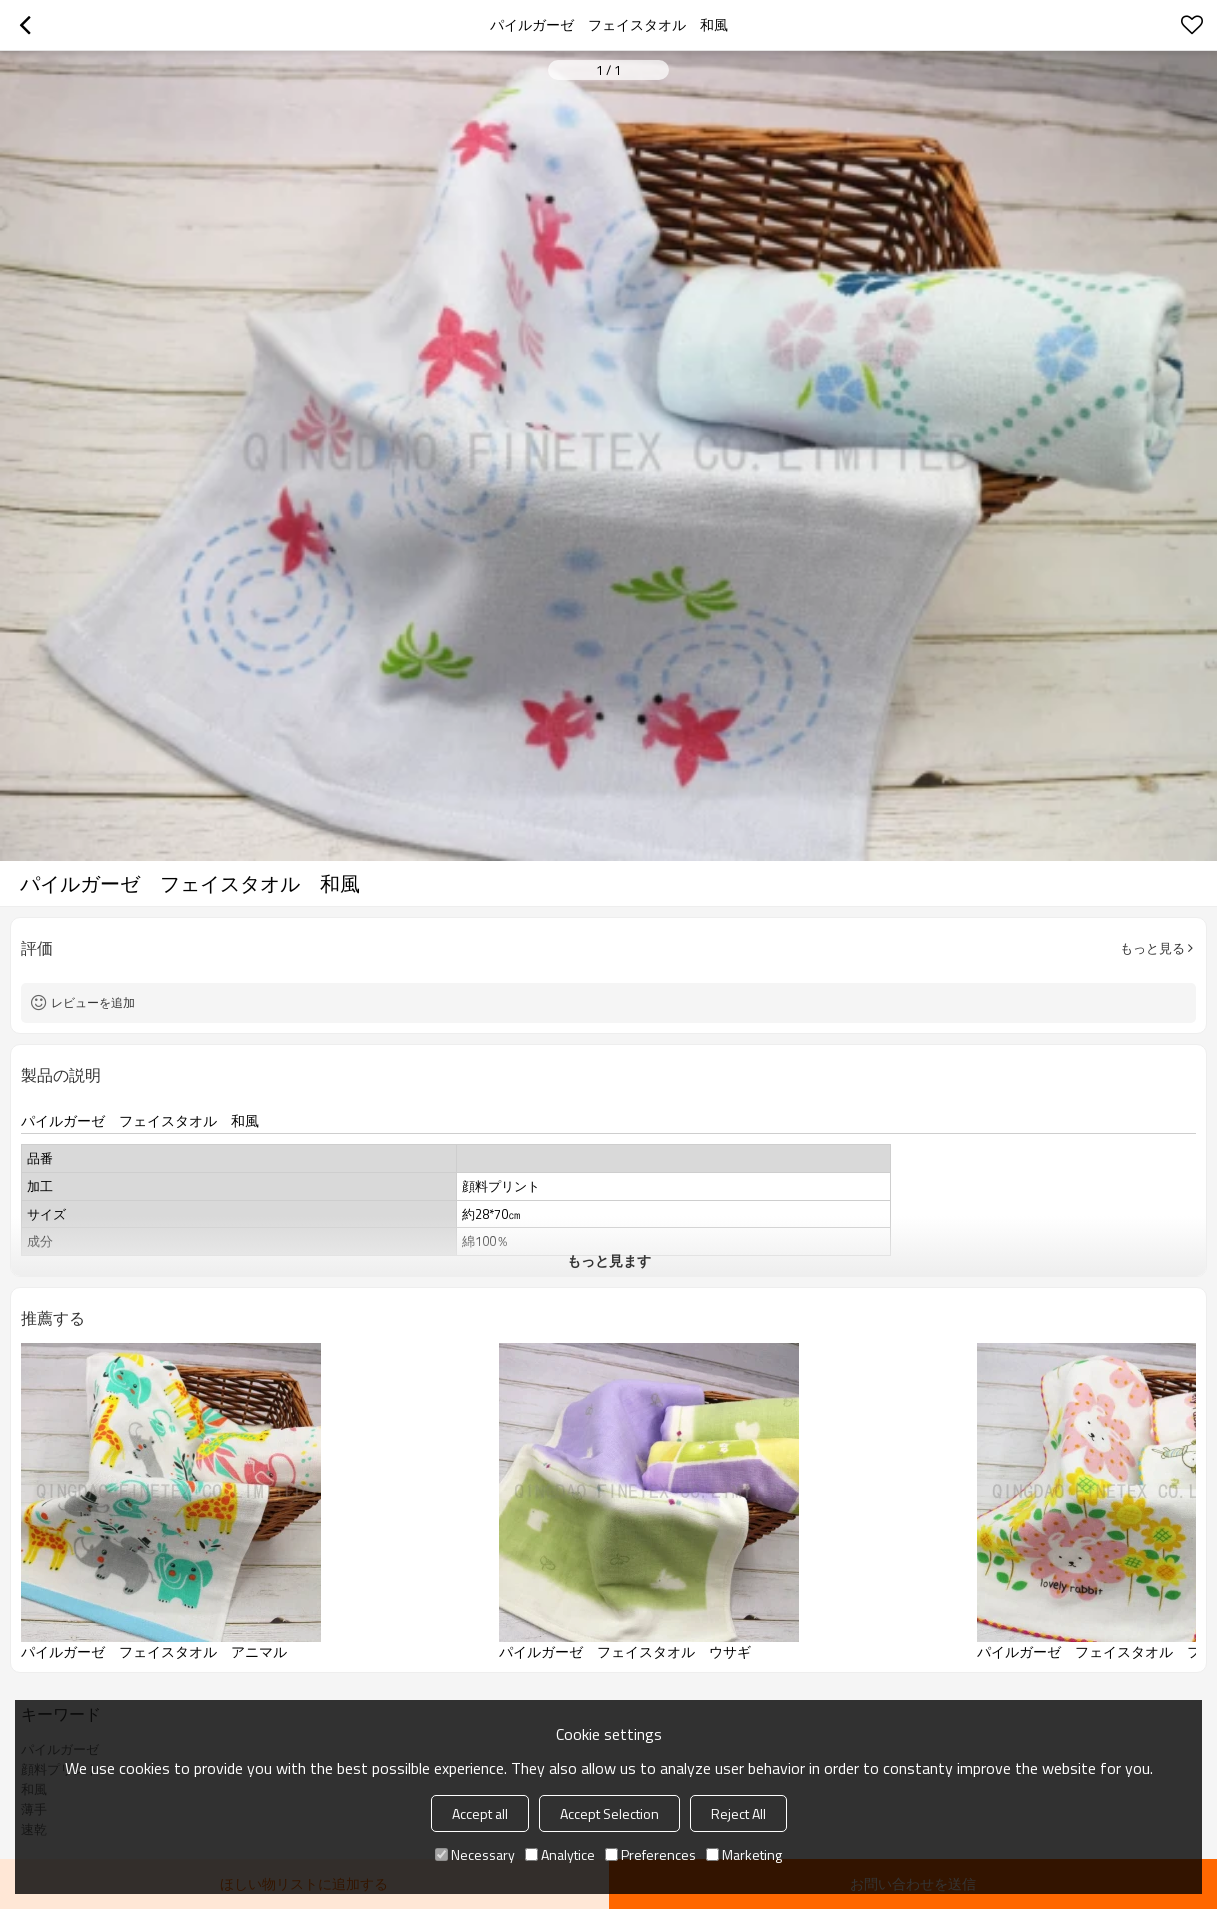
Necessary (475, 1854)
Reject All (738, 1813)
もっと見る (1152, 948)
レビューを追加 (93, 1002)
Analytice (560, 1854)
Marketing (744, 1854)
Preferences (650, 1854)
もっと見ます (609, 1260)
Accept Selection (609, 1813)
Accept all (480, 1813)
